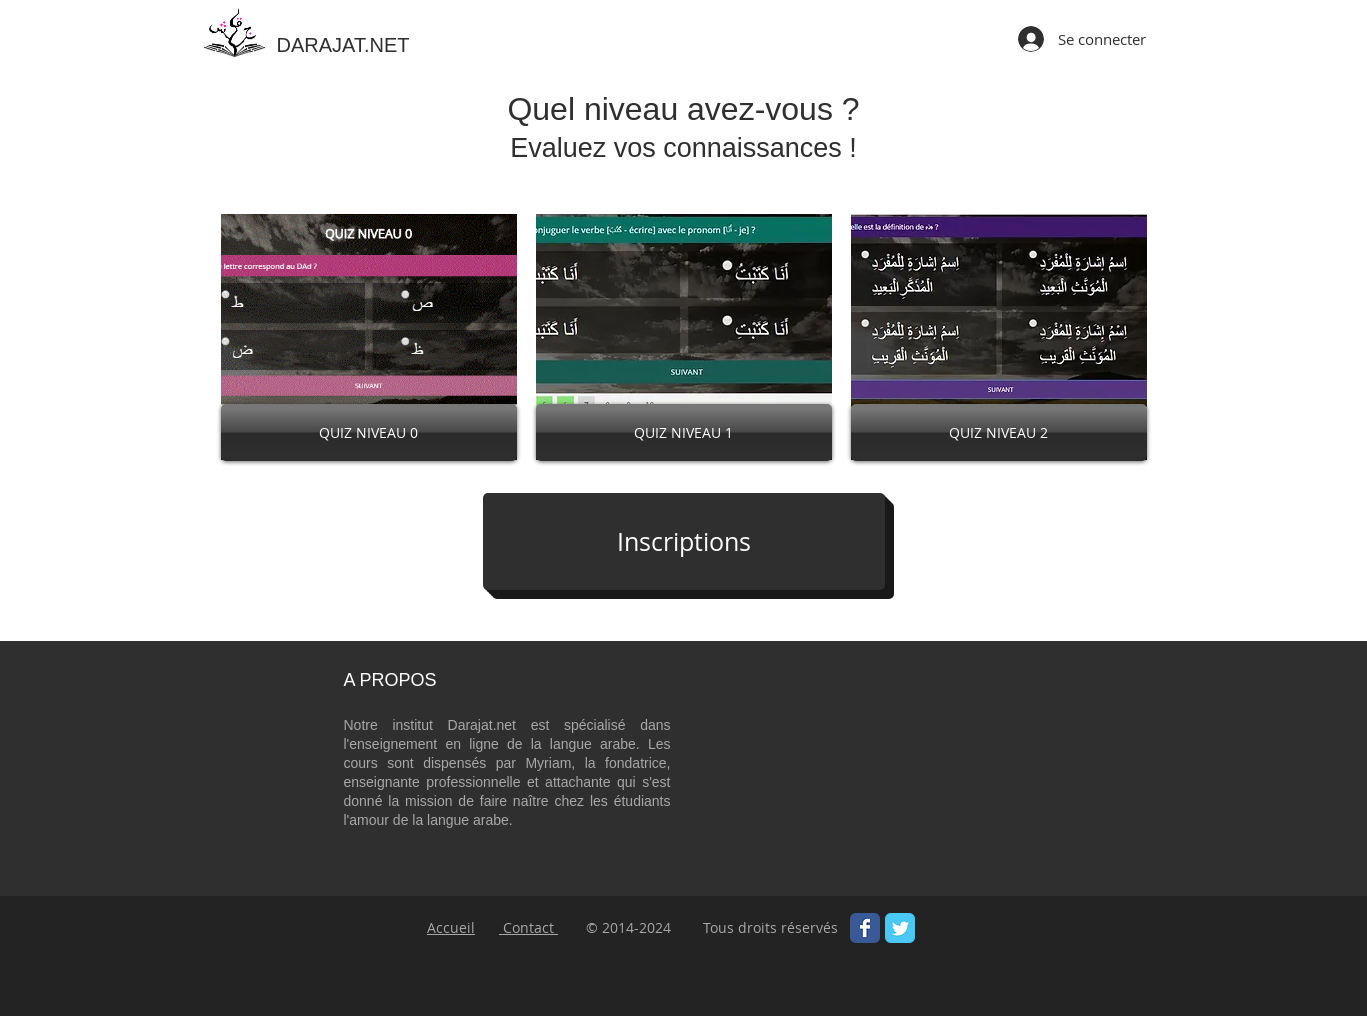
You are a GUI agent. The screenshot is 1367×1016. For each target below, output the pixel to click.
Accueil (451, 927)
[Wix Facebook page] (865, 928)
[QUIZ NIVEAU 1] (684, 432)
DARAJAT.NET (343, 45)
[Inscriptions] (684, 541)
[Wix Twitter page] (900, 928)
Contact (528, 927)
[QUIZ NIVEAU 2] (999, 432)
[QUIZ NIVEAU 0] (369, 432)
